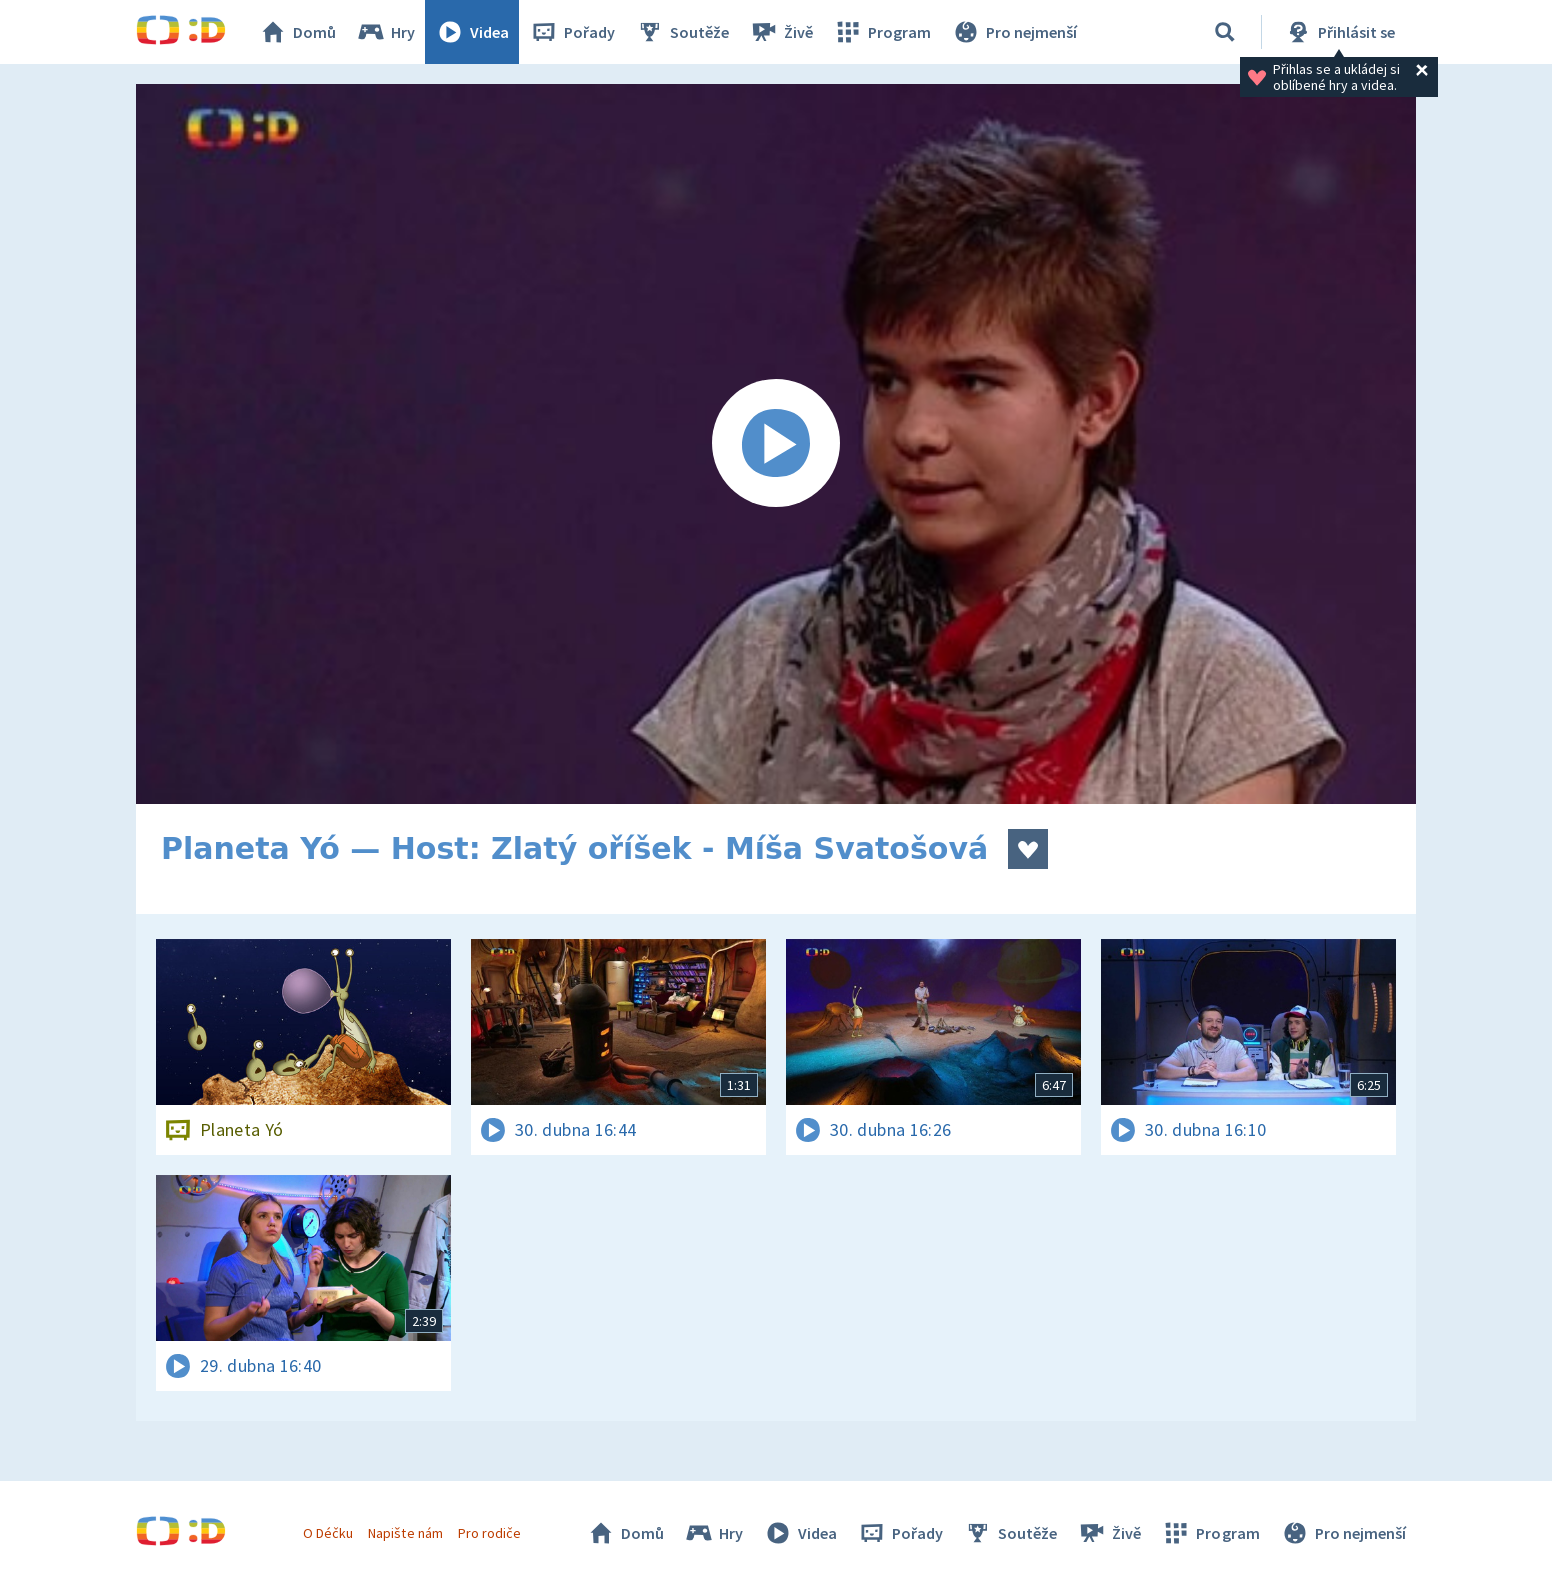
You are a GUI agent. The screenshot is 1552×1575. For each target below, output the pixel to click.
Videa (472, 32)
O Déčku (328, 1533)
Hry (385, 32)
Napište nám (405, 1533)
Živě (781, 32)
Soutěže (682, 32)
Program (882, 32)
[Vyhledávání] (1225, 32)
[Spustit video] (776, 444)
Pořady (572, 32)
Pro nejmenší (1014, 32)
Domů (297, 32)
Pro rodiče (489, 1533)
